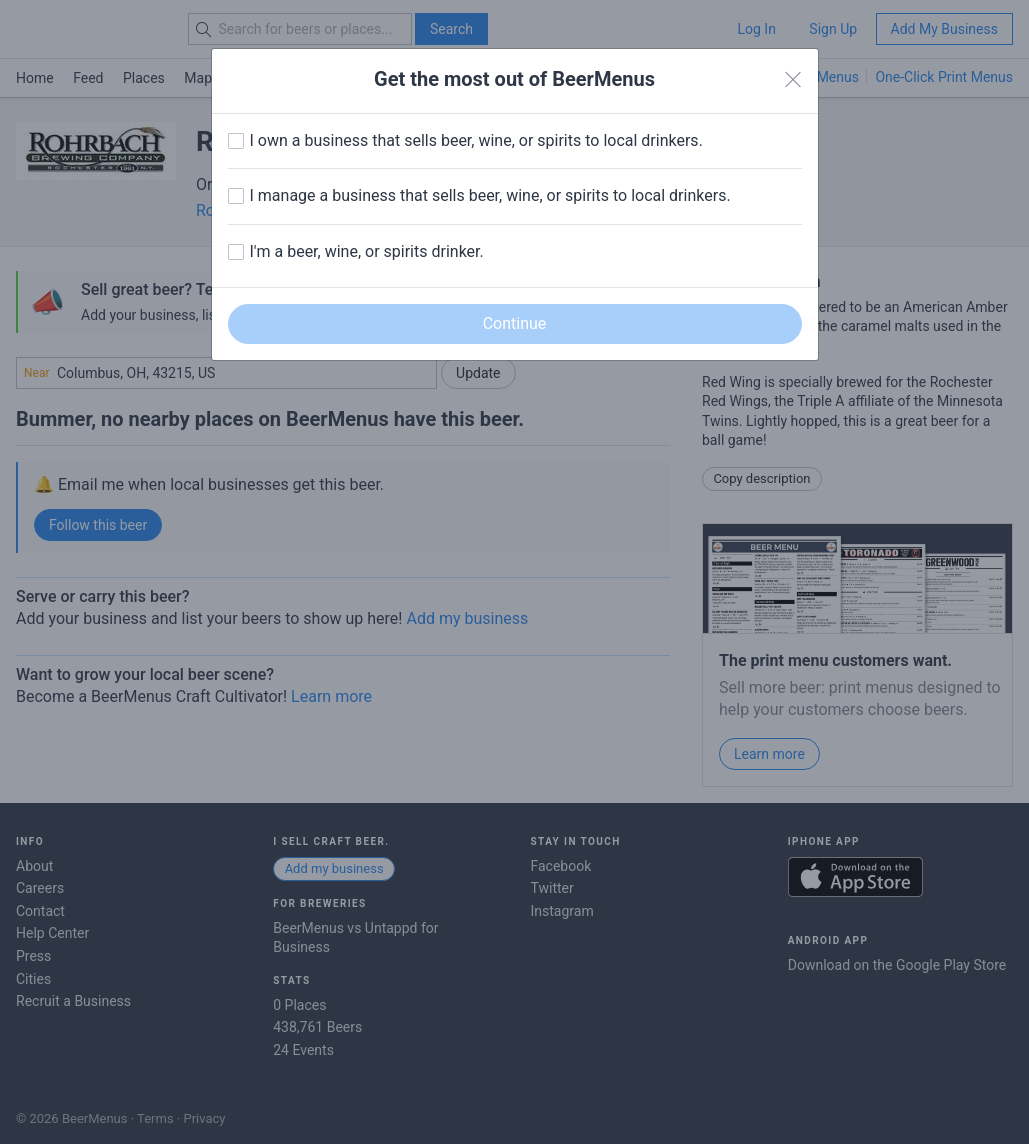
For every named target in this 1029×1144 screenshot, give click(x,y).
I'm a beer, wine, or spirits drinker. (367, 251)
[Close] (793, 80)
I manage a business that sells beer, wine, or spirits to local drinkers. (490, 195)
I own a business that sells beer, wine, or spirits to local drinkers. (476, 140)
